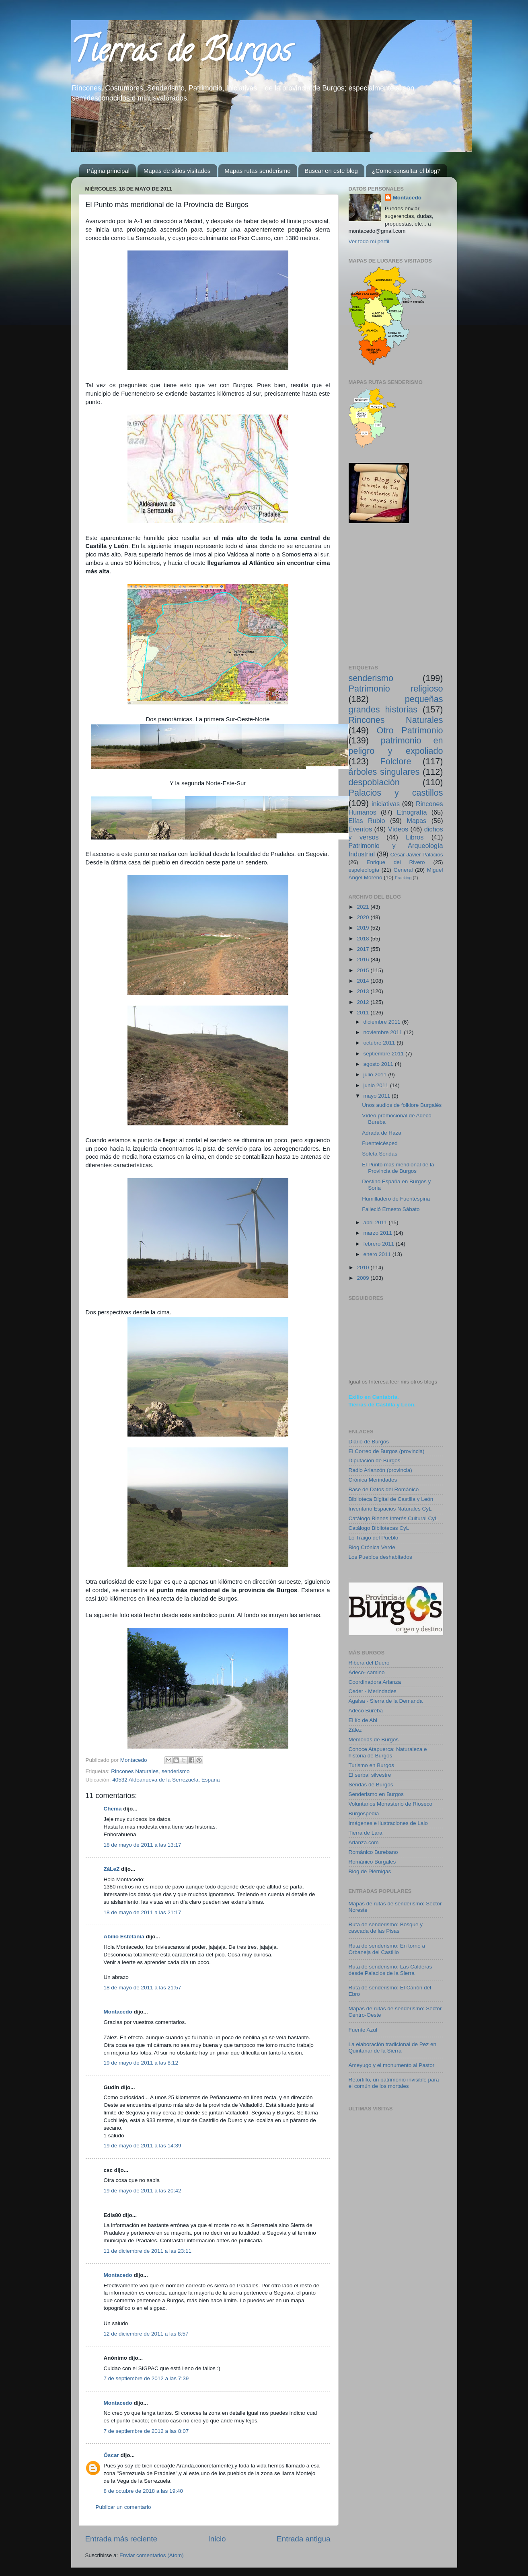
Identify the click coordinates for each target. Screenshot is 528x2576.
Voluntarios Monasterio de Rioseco (391, 1804)
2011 (363, 1013)
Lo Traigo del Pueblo (374, 1538)
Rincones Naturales (134, 1771)
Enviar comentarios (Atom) (151, 2555)
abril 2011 (376, 1222)
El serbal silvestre (370, 1775)
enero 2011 (378, 1254)
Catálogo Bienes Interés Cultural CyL (393, 1518)
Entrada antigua (303, 2539)
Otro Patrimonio (410, 730)
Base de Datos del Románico (384, 1489)
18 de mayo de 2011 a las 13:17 (142, 1845)
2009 (363, 1278)
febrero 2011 (380, 1244)
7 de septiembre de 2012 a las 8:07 (146, 2431)
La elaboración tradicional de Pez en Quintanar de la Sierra (392, 2047)
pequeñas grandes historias (396, 704)
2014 (363, 981)
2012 (363, 1002)
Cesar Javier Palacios (416, 855)
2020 (363, 917)
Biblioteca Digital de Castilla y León (391, 1499)
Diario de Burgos (369, 1442)
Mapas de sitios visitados (177, 170)
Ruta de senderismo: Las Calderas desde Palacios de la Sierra (390, 1970)
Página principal (107, 170)
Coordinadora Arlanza (375, 1682)
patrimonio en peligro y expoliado (396, 745)
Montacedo (118, 2012)
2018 (363, 939)
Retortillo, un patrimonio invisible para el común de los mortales (394, 2083)
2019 (363, 928)
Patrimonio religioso (396, 689)
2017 (363, 949)
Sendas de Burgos (371, 1785)
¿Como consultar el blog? (406, 170)
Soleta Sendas (379, 1154)
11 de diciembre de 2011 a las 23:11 (147, 2251)
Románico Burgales (372, 1862)
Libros (414, 837)
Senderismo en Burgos (376, 1794)
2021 (363, 907)
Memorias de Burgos (374, 1739)
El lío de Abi (363, 1720)
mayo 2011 (378, 1096)
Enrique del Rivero (395, 862)
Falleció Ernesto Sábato (390, 1209)
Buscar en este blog (331, 170)
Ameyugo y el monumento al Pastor (392, 2065)
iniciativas (386, 803)
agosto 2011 (379, 1064)
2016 (363, 960)
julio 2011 (376, 1074)
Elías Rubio (367, 820)
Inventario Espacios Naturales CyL (390, 1509)
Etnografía (412, 812)
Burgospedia (364, 1813)
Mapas (417, 820)
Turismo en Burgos (371, 1765)
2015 (363, 970)
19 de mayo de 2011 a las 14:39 (142, 2146)
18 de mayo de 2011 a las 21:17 (142, 1912)
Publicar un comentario (123, 2507)
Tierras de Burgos (181, 54)
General (403, 870)
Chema (113, 1809)
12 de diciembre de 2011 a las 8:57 (146, 2334)
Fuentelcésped (380, 1143)
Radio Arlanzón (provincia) (380, 1470)
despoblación (374, 782)
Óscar (111, 2455)
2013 (363, 991)
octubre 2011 (380, 1043)
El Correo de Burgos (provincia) (387, 1451)
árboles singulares (384, 772)
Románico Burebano (373, 1852)
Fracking (403, 877)
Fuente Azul (363, 2030)
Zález (355, 1730)
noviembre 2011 (384, 1032)
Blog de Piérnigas (370, 1871)
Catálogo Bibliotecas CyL (379, 1528)
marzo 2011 (379, 1233)
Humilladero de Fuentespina (396, 1199)
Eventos (360, 829)
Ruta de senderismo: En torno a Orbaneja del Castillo (387, 1949)
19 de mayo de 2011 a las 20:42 (142, 2191)
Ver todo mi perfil (369, 241)
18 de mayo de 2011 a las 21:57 (142, 1988)
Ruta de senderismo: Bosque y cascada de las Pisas (386, 1927)
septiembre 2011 (384, 1054)
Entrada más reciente (121, 2539)
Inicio (217, 2539)
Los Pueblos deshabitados (380, 1557)
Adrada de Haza (381, 1133)
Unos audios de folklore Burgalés (402, 1105)
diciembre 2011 (383, 1022)
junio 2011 (377, 1085)
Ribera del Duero (369, 1663)
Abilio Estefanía (124, 1937)
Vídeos (398, 829)
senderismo (176, 1771)
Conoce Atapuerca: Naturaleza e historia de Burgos (388, 1752)
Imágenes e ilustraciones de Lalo (388, 1823)
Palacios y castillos (396, 793)
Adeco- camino (367, 1672)
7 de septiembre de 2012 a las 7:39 (146, 2378)
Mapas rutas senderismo (257, 170)
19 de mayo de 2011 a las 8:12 (141, 2063)
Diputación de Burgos (375, 1460)
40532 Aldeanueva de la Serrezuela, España (166, 1780)
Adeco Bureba (366, 1711)
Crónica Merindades (373, 1480)
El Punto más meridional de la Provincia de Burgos (398, 1168)
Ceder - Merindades (373, 1691)
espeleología (364, 870)
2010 (363, 1267)
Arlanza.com (364, 1842)
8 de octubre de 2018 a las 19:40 (143, 2491)
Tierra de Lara (365, 1833)
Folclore (395, 761)
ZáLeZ (112, 1869)
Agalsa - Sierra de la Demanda (386, 1701)
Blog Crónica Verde (372, 1547)
